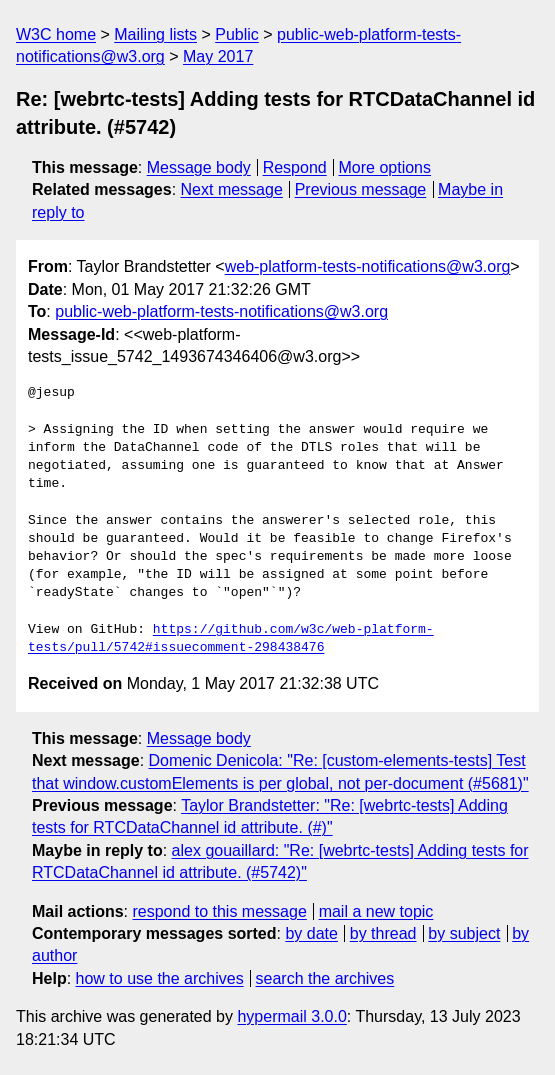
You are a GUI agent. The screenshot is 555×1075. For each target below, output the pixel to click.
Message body (199, 167)
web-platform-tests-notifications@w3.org (368, 266)
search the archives (325, 978)
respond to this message (219, 911)
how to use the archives (160, 978)
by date (311, 933)
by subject (464, 933)
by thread (383, 933)
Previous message (361, 189)
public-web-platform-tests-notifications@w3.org (221, 311)
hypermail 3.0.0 (291, 1016)
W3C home (56, 34)
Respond (295, 167)
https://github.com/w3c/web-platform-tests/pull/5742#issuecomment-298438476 (231, 639)
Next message (232, 189)
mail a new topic (376, 911)
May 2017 (218, 56)
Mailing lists (155, 34)
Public (237, 34)
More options (385, 167)
